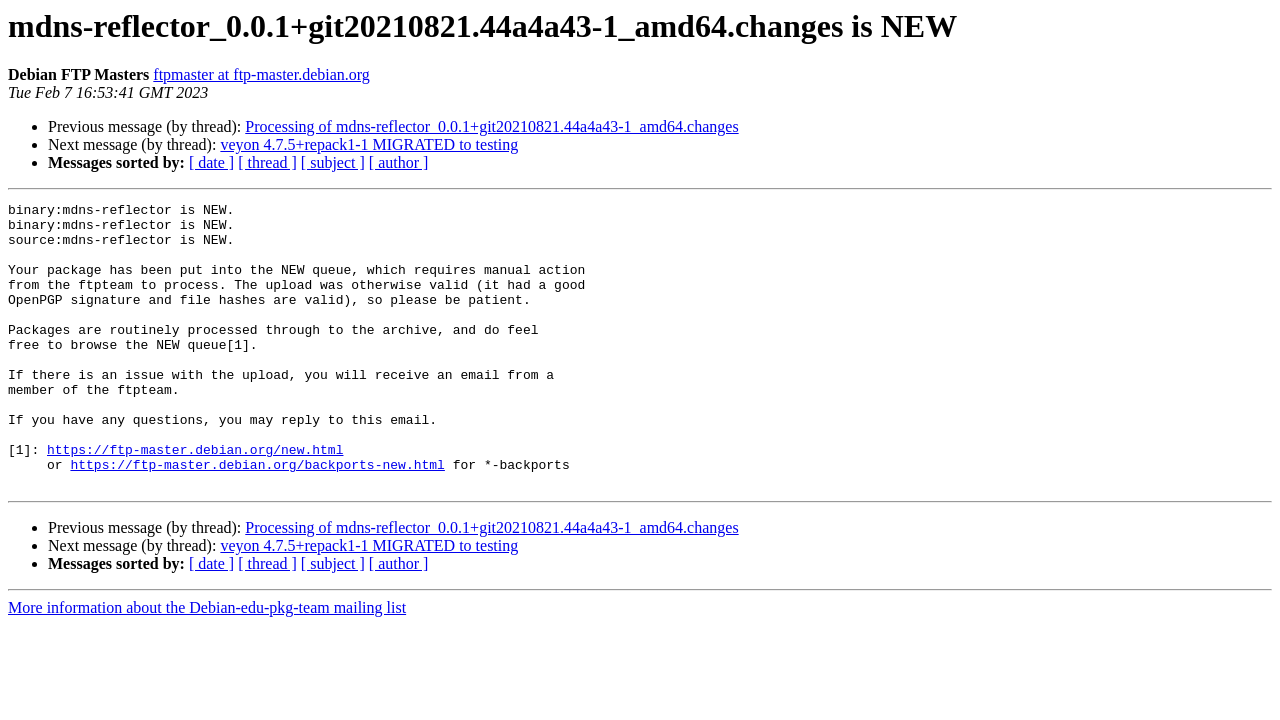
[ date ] (211, 162)
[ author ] (399, 162)
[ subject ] (333, 162)
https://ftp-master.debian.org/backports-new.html (257, 518)
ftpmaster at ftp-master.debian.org (261, 74)
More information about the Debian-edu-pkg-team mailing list (207, 664)
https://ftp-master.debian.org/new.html (195, 500)
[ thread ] (267, 162)
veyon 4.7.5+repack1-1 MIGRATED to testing (369, 144)
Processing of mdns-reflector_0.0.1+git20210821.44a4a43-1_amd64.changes (491, 126)
